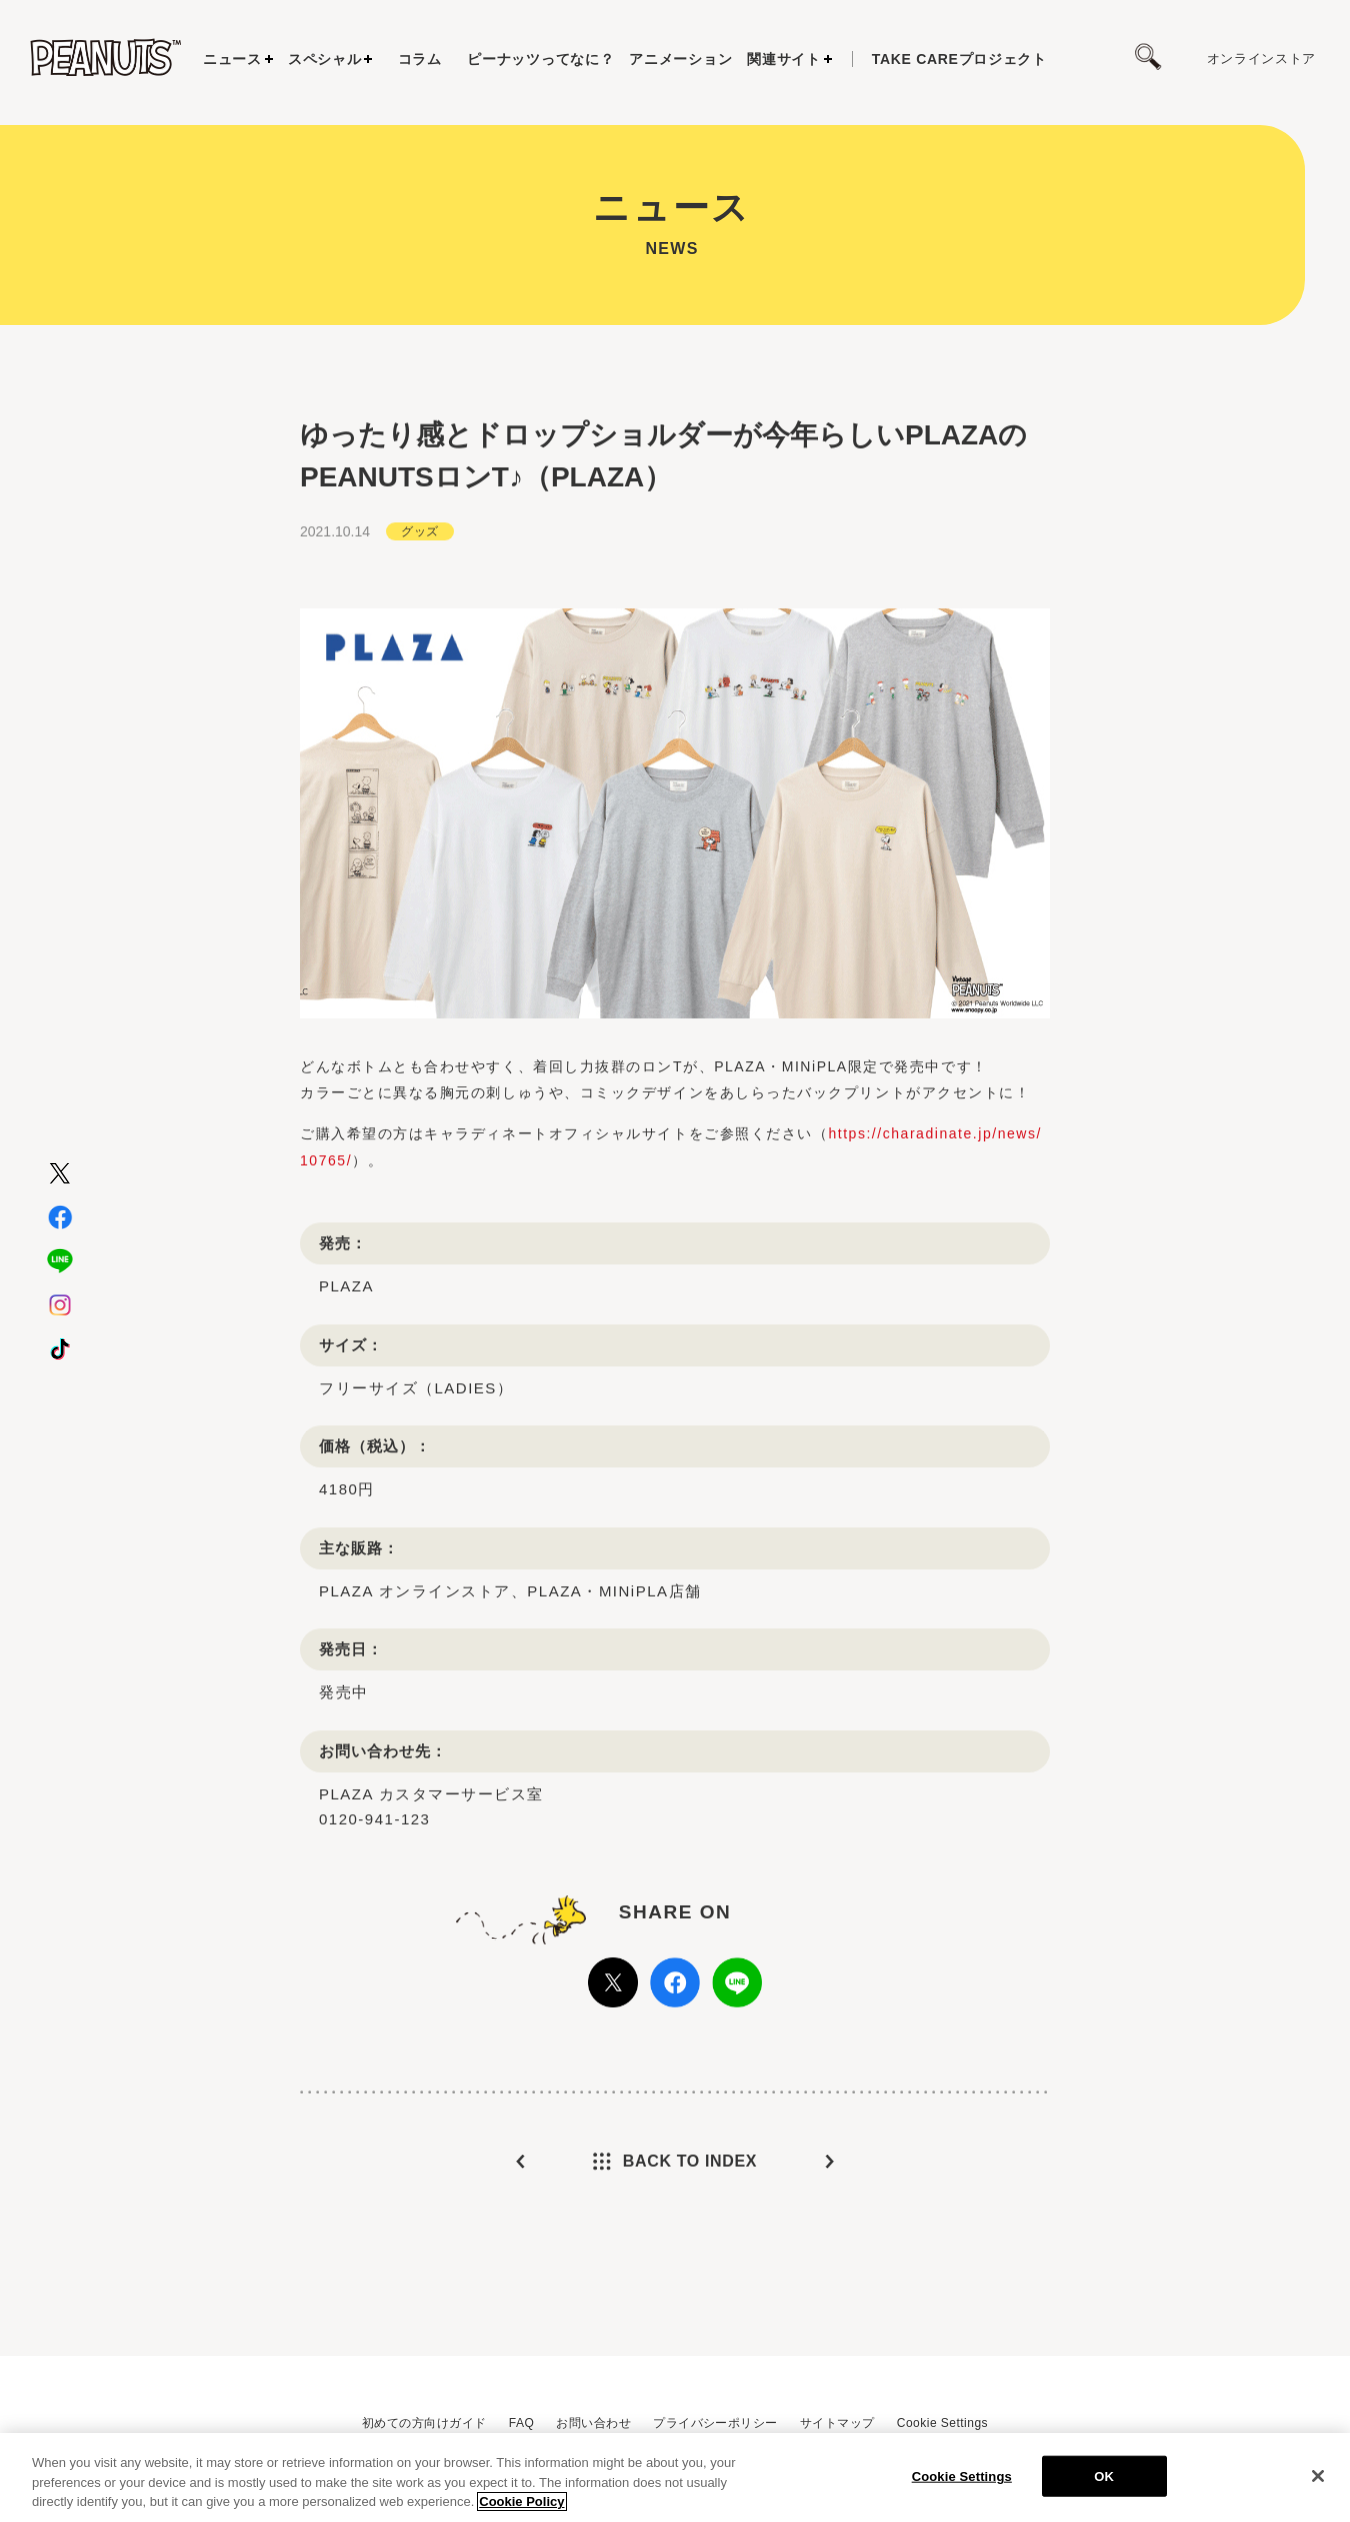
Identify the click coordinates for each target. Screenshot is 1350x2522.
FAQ (521, 2423)
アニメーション (680, 59)
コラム (420, 59)
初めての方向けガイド (424, 2423)
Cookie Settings (942, 2423)
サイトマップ (837, 2423)
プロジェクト (959, 59)
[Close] (1318, 2484)
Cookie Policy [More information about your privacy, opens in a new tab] (521, 2510)
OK (1104, 2484)
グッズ (419, 547)
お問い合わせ (593, 2423)
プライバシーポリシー (715, 2423)
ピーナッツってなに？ (540, 59)
